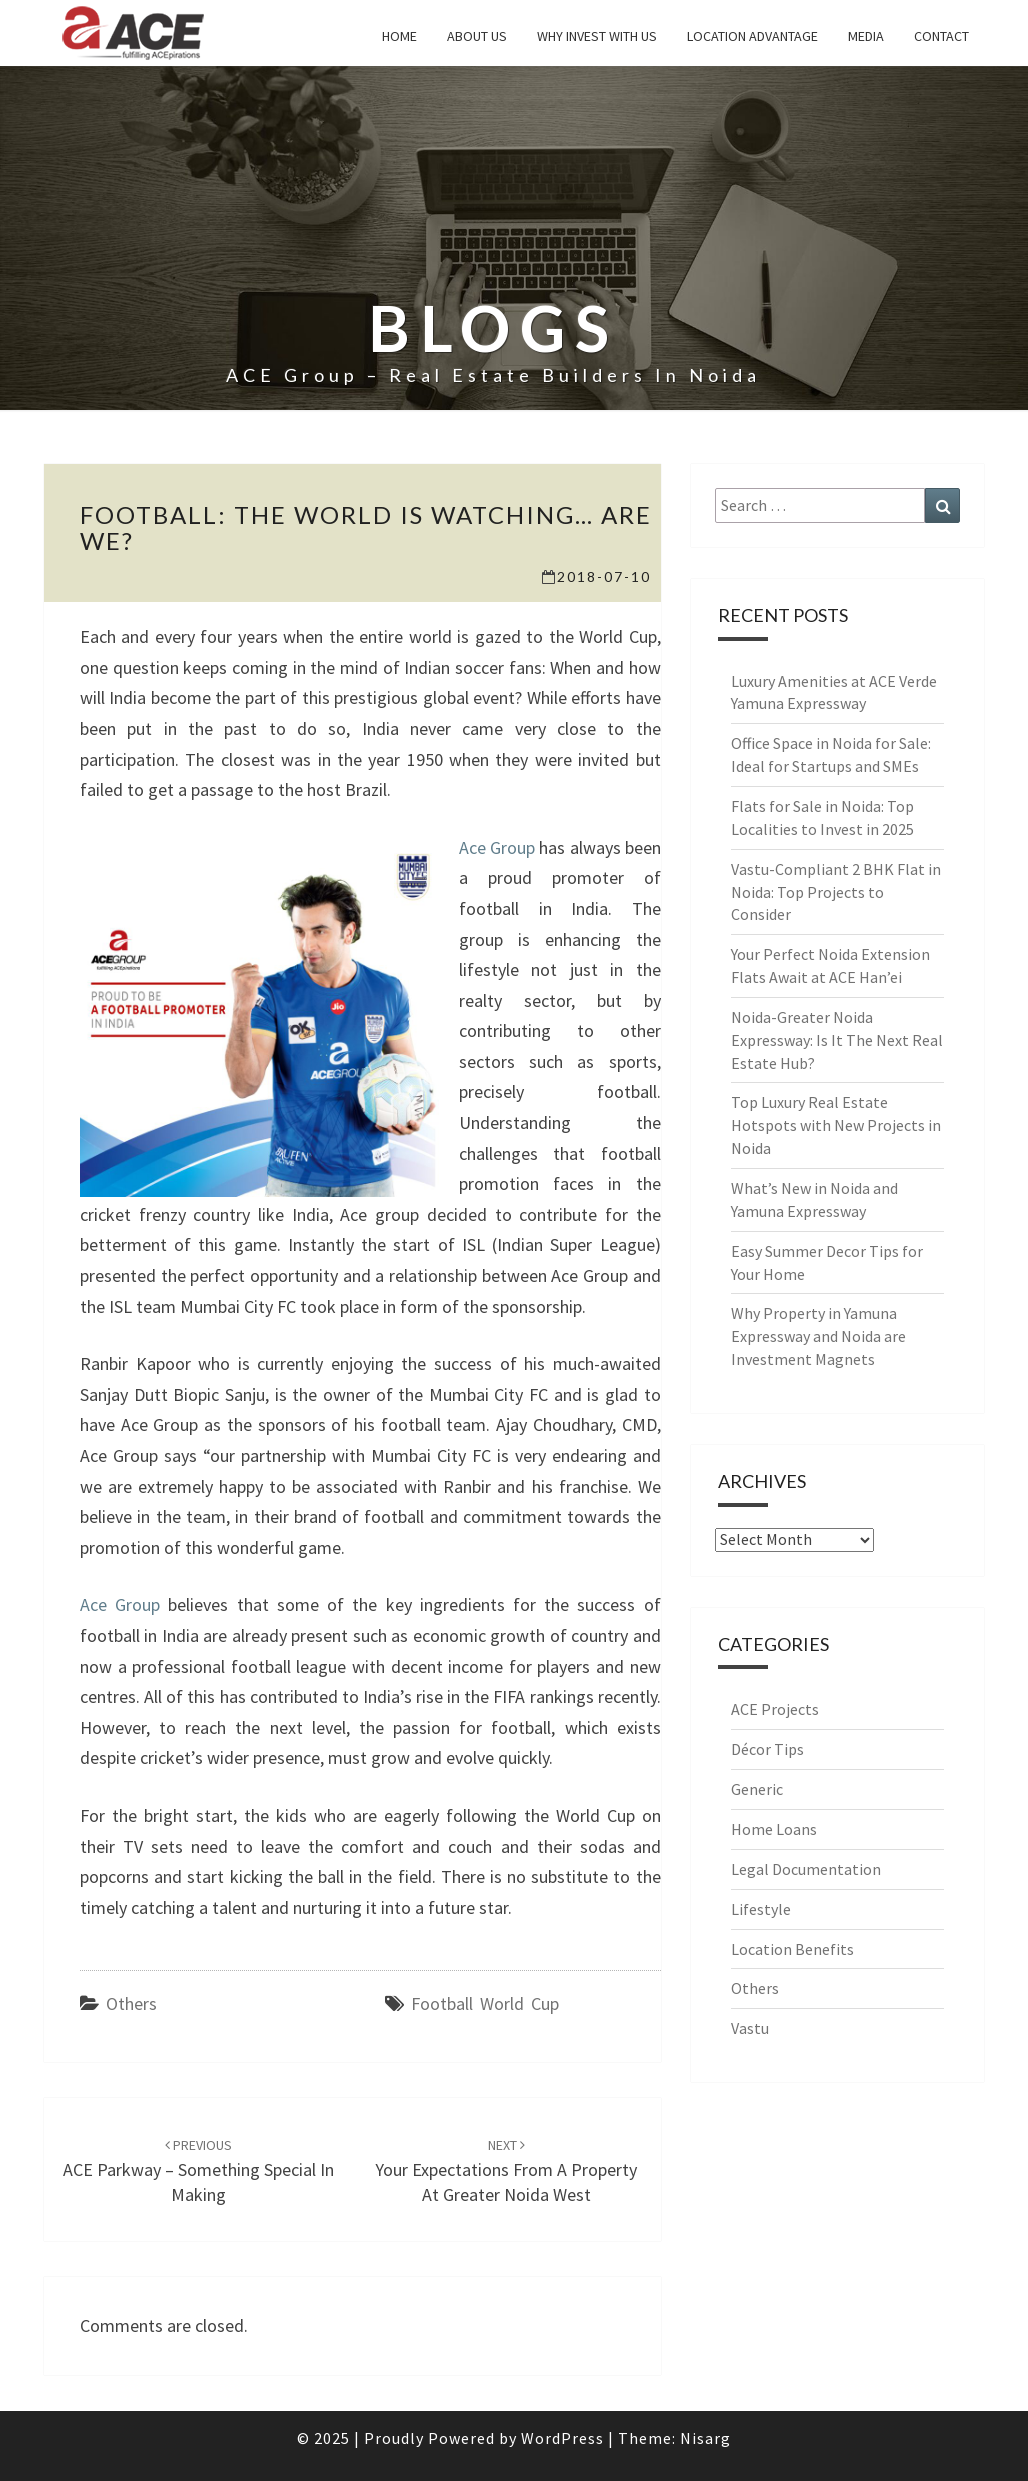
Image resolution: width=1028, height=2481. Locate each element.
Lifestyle (761, 1909)
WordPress (562, 2438)
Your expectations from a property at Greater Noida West (506, 2171)
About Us (477, 36)
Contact (941, 36)
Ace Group (497, 847)
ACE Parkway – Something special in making (198, 2171)
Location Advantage (752, 36)
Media (866, 36)
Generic (757, 1789)
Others (131, 2003)
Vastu (750, 2028)
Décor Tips (767, 1749)
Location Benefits (792, 1949)
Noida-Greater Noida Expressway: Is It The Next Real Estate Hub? (837, 1040)
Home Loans (774, 1829)
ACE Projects (775, 1709)
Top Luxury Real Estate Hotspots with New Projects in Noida (836, 1125)
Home (399, 36)
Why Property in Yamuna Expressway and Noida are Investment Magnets (818, 1336)
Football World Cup (485, 2003)
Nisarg (705, 2438)
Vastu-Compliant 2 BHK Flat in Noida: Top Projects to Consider (836, 892)
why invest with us (597, 36)
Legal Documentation (806, 1869)
